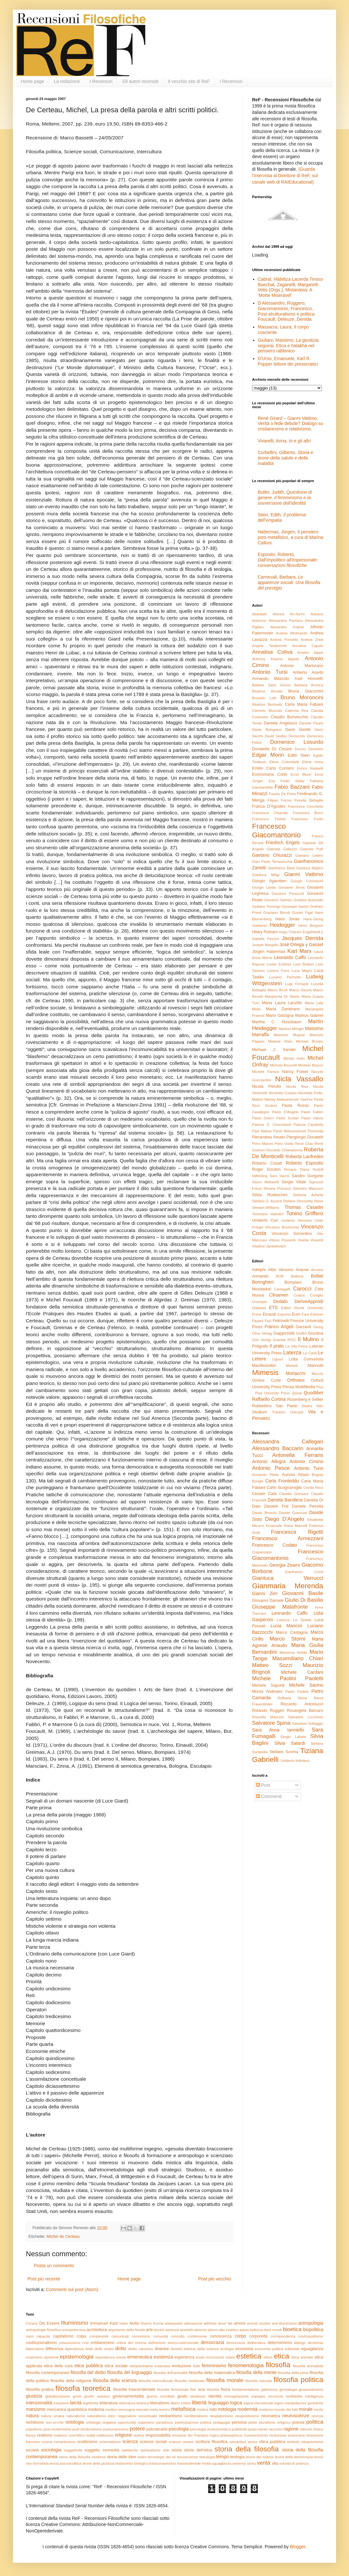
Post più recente (43, 2278)
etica (281, 2356)
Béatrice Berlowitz (267, 704)
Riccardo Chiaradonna (284, 1150)
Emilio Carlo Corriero (273, 768)
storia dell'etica (198, 2450)
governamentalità (128, 2396)
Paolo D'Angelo (285, 1112)
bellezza (256, 2330)
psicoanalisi (156, 2429)
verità (263, 2463)
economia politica (269, 2349)
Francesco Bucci (308, 813)
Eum (296, 1314)
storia (177, 2450)
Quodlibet (313, 1392)
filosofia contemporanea (47, 2372)
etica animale (302, 2357)
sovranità (110, 2450)
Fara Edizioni (312, 1314)
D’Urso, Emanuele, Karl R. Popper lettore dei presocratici (288, 361)
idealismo (198, 2396)
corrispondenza (282, 2336)
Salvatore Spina (271, 1723)
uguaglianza (221, 2463)
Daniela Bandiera (285, 1499)
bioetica (292, 2329)
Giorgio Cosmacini (307, 881)
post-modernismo (57, 2429)
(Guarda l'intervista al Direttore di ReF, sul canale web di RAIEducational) (285, 175)
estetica (248, 2356)
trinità (206, 2463)
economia (244, 2349)
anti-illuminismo (284, 2323)
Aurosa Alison (295, 1474)
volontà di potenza (294, 2463)
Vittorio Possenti (282, 1240)
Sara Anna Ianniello (278, 1729)
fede (196, 2366)
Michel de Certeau (63, 2236)
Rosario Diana (296, 1169)
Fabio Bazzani (292, 787)
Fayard (257, 1321)
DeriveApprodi (308, 1301)
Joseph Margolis (265, 945)
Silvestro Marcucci (308, 1188)
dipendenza (74, 2349)
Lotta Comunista (306, 1359)
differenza (54, 2349)
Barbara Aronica (308, 685)
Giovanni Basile (302, 1593)
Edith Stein (299, 755)
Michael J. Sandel (273, 1049)
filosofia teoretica (83, 2388)
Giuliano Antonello (308, 900)
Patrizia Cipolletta (308, 1124)
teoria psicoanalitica (65, 2463)
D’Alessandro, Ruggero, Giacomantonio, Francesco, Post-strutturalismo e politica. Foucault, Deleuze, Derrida (287, 311)
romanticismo (65, 2442)
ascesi (159, 2330)
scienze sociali (153, 2442)
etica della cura (58, 2366)
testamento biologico (132, 2463)
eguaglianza (312, 2349)
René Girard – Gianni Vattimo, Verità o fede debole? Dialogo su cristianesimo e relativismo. (290, 424)
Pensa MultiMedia (299, 1387)
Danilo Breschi (264, 1513)
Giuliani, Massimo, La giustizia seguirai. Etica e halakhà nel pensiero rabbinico (288, 346)
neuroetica (270, 2416)
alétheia (210, 2323)
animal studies (258, 2323)
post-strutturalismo (87, 2429)
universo (239, 2463)
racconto (275, 2429)
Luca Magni (302, 971)
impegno (258, 2396)
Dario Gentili (298, 729)
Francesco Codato (274, 1545)
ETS (273, 1307)
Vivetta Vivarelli (310, 1240)
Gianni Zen (265, 1593)
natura (32, 2415)
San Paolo (286, 1406)
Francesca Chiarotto (270, 813)
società (32, 2450)
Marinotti (315, 1365)
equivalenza (105, 2357)
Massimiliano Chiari (297, 1658)
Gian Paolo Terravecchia (272, 862)
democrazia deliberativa (246, 2343)
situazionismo (312, 2442)
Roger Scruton (266, 1169)
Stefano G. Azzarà (267, 1201)
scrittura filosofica (212, 2442)
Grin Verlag (261, 1340)
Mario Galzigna (280, 1015)
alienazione (193, 2323)
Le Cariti (310, 1353)
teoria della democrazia (294, 2457)
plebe (252, 2422)
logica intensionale (258, 2403)
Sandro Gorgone (307, 1176)
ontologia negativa (101, 2422)
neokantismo (170, 2416)
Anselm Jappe (310, 652)
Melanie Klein (280, 1041)
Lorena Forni (278, 971)
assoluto (186, 2330)
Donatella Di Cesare (272, 749)
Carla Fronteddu (282, 1480)
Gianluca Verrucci (287, 1578)
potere (137, 2429)
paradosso (164, 2422)
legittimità (90, 2403)
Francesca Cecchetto (305, 806)
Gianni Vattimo (303, 874)
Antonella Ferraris (297, 1455)
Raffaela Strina (292, 1698)
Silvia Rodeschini (269, 1195)
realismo (45, 2435)
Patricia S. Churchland (271, 1124)
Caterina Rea (296, 710)
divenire (162, 2349)
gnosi (77, 2396)
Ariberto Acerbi (308, 672)
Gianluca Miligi (266, 875)
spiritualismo (150, 2450)
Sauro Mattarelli (265, 1182)
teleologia (207, 2457)
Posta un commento (54, 2265)
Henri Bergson (310, 925)
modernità (248, 2409)
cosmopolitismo (310, 2336)
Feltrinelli (281, 1320)
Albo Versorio (280, 1270)
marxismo (36, 2409)
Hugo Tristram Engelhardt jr (301, 932)
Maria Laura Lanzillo (282, 1003)
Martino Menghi (291, 1029)
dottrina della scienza (201, 2349)
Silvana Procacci (277, 1188)
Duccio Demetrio (309, 749)
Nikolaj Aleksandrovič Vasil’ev (288, 1099)
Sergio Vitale (293, 1182)
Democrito (297, 736)
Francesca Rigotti (297, 1532)
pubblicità (239, 2429)
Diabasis (259, 1308)
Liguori (277, 1359)
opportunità (127, 2422)
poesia (298, 2422)
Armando (260, 1276)
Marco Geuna (300, 990)
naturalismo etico (101, 2416)
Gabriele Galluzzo (282, 849)
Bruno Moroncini (301, 697)
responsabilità (158, 2435)
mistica (202, 2409)
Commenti (269, 1796)
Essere (53, 2323)
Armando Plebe (265, 1475)
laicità (76, 2402)
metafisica (183, 2409)
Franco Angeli (279, 1326)
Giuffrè (301, 1333)
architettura (97, 2330)
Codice (299, 1295)
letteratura (109, 2403)
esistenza (163, 2356)
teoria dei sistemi (260, 2457)
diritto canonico (140, 2349)
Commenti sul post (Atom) (72, 2289)
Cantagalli (282, 1289)
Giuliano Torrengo (266, 906)
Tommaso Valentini (268, 1214)
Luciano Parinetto (285, 977)
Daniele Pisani (311, 723)
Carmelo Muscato (267, 710)
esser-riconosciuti (210, 2357)
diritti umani (103, 2349)
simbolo (293, 2442)
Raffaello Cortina (269, 1399)
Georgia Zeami (284, 1565)
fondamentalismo (245, 2389)
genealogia (288, 2389)
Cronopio (259, 1302)
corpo (240, 2336)
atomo (213, 2330)
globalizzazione (57, 2396)
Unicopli (296, 1412)
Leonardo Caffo (290, 957)
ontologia (75, 2422)
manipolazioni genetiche (303, 2403)
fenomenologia (246, 2365)
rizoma (46, 2442)
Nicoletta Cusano (283, 1093)
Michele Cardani (302, 1672)
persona (239, 2422)
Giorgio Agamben (269, 881)
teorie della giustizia (98, 2463)
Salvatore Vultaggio (307, 1723)
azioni (244, 2330)
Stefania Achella (308, 1195)
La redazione (67, 81)
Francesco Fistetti (268, 819)
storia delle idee (121, 2457)
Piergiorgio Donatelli (304, 1137)
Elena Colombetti (284, 762)
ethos (268, 2357)
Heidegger (282, 925)
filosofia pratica (40, 2389)
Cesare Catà (264, 1493)
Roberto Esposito (304, 1163)
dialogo (300, 2343)
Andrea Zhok (312, 639)
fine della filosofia (204, 2389)
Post (263, 1785)
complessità (98, 2336)
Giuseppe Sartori (295, 906)
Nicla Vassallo (299, 1079)
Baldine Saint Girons (271, 685)
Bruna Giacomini (305, 691)
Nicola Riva (297, 1086)
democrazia (212, 2342)
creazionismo (69, 2343)
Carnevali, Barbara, (289, 582)
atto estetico (228, 2330)
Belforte (297, 1276)
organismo (146, 2422)
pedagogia (221, 2422)
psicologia (179, 2428)
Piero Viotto (283, 1144)
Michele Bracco (310, 1065)
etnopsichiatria (141, 2366)
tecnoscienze (187, 2457)
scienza (130, 2441)
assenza (172, 2330)
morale (306, 2409)
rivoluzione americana (287, 2435)
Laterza (292, 1352)
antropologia (310, 2323)
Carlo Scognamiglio (284, 1487)
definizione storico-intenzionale (173, 2343)
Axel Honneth (308, 678)
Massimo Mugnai (289, 1035)
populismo (34, 2429)
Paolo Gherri (263, 1118)
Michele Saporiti (268, 1685)
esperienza (184, 2357)
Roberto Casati (267, 1163)
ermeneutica (139, 2356)
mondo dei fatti (286, 2409)
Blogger (297, 2546)
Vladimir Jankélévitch (269, 1246)
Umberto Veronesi (296, 1220)
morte (318, 2409)
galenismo (269, 2389)
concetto (178, 2336)
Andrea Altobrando (292, 633)
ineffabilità (294, 2396)
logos (278, 2403)
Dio (42, 2323)
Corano (32, 2323)
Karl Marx (299, 951)
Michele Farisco (265, 1072)
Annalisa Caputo (307, 646)
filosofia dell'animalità (170, 2373)
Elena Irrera (312, 762)
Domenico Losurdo (296, 742)
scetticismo (87, 2442)
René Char (304, 1144)
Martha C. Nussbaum (276, 1022)
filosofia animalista (308, 2366)
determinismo (280, 2342)
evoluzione (181, 2366)
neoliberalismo (195, 2416)
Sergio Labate (293, 1737)
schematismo (110, 2442)
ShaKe (306, 1406)
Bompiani (293, 1282)
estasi (230, 2357)
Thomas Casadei (303, 1207)
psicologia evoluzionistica (210, 2429)
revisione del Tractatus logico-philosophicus (207, 2435)
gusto (182, 2396)
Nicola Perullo (266, 1086)
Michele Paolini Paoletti (287, 1678)
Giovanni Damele (267, 1600)
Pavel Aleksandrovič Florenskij (298, 1131)
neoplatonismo (221, 2416)
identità (215, 2396)
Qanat (297, 1393)
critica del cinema (131, 2343)
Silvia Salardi (289, 1743)
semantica (237, 2442)
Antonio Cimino (306, 1461)
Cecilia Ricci (313, 1488)
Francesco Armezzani (287, 1538)
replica (138, 2435)
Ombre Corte (266, 1380)
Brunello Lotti (264, 698)
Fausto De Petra (282, 794)
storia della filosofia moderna (82, 2457)
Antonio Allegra (268, 1461)
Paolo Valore (312, 1118)
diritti (89, 2349)
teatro (142, 2457)
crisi (85, 2343)
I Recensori (101, 81)
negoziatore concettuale (137, 2416)
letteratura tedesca (134, 2403)
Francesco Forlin (307, 819)
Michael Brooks (309, 1041)
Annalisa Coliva (272, 652)
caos (30, 2336)
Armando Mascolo (270, 678)
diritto (120, 2348)
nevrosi (317, 2416)
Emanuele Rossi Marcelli (286, 1526)
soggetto (92, 2450)
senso (253, 2442)
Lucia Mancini (286, 1625)
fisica (225, 2389)
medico (111, 2409)
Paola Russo (295, 1105)
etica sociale (116, 2366)
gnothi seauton (97, 2396)
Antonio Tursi (270, 672)
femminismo (214, 2365)
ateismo (200, 2330)
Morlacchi (295, 1373)
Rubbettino (262, 1406)
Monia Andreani (267, 1691)
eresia (121, 2357)
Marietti (292, 1366)
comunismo (141, 2336)
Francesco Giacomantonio (276, 830)
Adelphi (259, 1270)
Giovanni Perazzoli (288, 893)
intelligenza (314, 2396)
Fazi (268, 1321)
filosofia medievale (189, 2381)
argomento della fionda (126, 2330)
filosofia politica (298, 2380)
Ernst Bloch (301, 774)
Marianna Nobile (293, 1652)
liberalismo (160, 2403)
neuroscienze (295, 2415)
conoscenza (220, 2336)
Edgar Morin (268, 755)
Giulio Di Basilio (304, 1600)
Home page (32, 81)
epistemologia (77, 2357)
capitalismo (63, 2336)
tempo (222, 2456)
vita (275, 2463)
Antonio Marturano (301, 665)
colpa (81, 2336)
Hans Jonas (287, 919)
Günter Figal (302, 912)
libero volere (181, 2403)
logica (236, 2402)
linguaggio (218, 2402)
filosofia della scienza (115, 2380)
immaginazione (236, 2396)
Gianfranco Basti (281, 868)
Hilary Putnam (265, 932)
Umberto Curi (265, 1220)
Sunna (158, 2323)
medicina (96, 2409)
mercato (142, 2409)
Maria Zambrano (283, 1009)
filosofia (278, 2365)
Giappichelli (283, 1333)
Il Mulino (308, 1339)
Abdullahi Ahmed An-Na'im (278, 614)
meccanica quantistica (67, 2409)
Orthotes (296, 1380)
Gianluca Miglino (309, 868)
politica (314, 2422)
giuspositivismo (311, 2389)
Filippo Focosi (280, 800)
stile (166, 2450)
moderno (266, 2409)
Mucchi (317, 1374)
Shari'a (145, 2323)
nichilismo (35, 2422)
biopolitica (313, 2329)
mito (213, 2409)
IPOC (291, 1340)
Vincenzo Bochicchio (282, 1227)
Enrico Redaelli (310, 768)
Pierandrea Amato (268, 1137)
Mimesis (265, 1373)
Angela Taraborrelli (269, 646)
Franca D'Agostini (268, 806)
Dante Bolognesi (266, 730)
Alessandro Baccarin (277, 1448)
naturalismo (75, 2416)
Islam (124, 2323)
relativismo (104, 2435)
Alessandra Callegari (287, 1442)
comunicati (120, 2336)
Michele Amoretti (283, 1065)
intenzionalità (39, 2402)
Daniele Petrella (307, 1506)
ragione (291, 2428)
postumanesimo (116, 2429)
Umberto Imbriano (295, 1761)
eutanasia (162, 2366)
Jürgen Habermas (268, 951)
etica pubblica (88, 2365)
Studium (259, 1412)
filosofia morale (224, 2380)
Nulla (134, 2323)
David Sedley (276, 736)
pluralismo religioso (275, 2422)
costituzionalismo (41, 2342)
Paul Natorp (262, 1131)
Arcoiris (317, 1270)
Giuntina (315, 1333)
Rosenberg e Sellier (305, 1399)
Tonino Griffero (304, 1213)
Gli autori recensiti (140, 81)
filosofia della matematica (212, 2372)
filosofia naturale (258, 2381)
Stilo (319, 1406)
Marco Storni (287, 1639)
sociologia (51, 2449)
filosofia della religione (70, 2381)
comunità (160, 2336)
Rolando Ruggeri (268, 1710)
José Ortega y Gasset (301, 944)
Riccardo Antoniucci (301, 1704)
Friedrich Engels (283, 842)
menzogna (126, 2409)
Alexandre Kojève (287, 627)
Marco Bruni (278, 990)
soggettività (73, 2450)
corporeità (258, 2336)
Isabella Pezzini (265, 939)
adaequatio (174, 2323)
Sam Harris (279, 1176)
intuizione (61, 2403)
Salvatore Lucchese (305, 1717)
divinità (176, 2349)
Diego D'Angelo (284, 1519)
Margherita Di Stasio (282, 996)
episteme (51, 2357)
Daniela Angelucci (280, 723)
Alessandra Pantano (286, 620)
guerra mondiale (160, 2396)
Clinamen (278, 1295)
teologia (237, 2457)
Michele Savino (306, 1685)
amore (240, 2323)
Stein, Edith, (282, 517)
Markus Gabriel (309, 1015)
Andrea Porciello (284, 639)
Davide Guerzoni (293, 1513)
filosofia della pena (293, 2373)
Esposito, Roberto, (288, 560)
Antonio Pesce (271, 1468)
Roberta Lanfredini (304, 1156)
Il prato (277, 1346)
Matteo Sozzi (272, 1665)
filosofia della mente (256, 2372)
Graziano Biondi (276, 912)
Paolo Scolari (287, 1118)
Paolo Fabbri (312, 1112)
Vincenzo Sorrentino (291, 1233)
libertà (199, 2402)
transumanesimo (162, 2463)
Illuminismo (74, 2323)
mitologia (227, 2409)
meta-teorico (160, 2409)
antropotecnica (73, 2330)
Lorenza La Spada (294, 1620)
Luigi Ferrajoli (296, 984)
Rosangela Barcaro (305, 1710)
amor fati (225, 2323)
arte (149, 2330)
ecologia (227, 2349)
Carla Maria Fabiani (304, 704)
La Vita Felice (296, 1346)
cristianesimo (102, 2342)
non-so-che (55, 2422)
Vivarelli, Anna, (284, 440)
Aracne (302, 1270)
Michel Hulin (294, 1058)
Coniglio (316, 1295)
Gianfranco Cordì (304, 1572)
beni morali (273, 2330)
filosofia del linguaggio (129, 2372)
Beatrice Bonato (267, 691)
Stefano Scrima (284, 1752)
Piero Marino (262, 1144)
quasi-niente (258, 2429)
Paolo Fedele (297, 1691)
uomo (251, 2463)
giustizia (34, 2396)
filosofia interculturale (156, 2381)
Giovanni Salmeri (278, 900)
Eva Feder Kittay (286, 781)
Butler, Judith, (285, 498)
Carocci (302, 1289)
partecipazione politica (193, 2422)
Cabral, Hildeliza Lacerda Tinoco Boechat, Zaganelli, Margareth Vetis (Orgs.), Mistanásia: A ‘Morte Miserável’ (290, 287)
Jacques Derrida (302, 938)
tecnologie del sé (162, 2457)
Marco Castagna (292, 1632)
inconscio (275, 2396)
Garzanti (303, 1327)
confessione (197, 2336)
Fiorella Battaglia (308, 800)
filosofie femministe (172, 2389)
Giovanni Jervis (292, 887)
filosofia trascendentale (134, 2389)
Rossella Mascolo (268, 1717)
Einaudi (269, 1314)
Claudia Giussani (293, 1494)
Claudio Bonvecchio (289, 717)
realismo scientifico (69, 2435)
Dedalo (280, 1301)
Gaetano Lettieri (309, 855)
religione (123, 2435)
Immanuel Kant (104, 2323)
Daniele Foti (276, 1506)
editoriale (292, 2349)
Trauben (278, 1412)
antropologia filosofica (43, 2330)
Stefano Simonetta (298, 1201)
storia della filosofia (247, 2449)
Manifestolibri (264, 1365)
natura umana (52, 2416)
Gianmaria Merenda (287, 1586)
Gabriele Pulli (311, 849)
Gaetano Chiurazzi (272, 855)
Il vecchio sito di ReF (189, 81)
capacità (43, 2336)
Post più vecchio (214, 2278)
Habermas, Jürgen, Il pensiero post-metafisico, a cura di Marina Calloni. (290, 537)
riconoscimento (256, 2435)
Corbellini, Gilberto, (285, 458)
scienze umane (181, 2442)
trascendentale (189, 2463)
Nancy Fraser (295, 1071)
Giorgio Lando (264, 887)
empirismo (34, 2357)
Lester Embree (279, 964)
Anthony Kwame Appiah (275, 659)
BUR (280, 1276)
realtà (90, 2435)
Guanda (279, 1340)
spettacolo (130, 2450)
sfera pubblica (272, 2442)
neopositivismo (247, 2416)
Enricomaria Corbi (269, 774)
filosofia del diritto (88, 2372)
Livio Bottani (303, 964)
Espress (284, 1314)
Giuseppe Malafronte (280, 1607)
